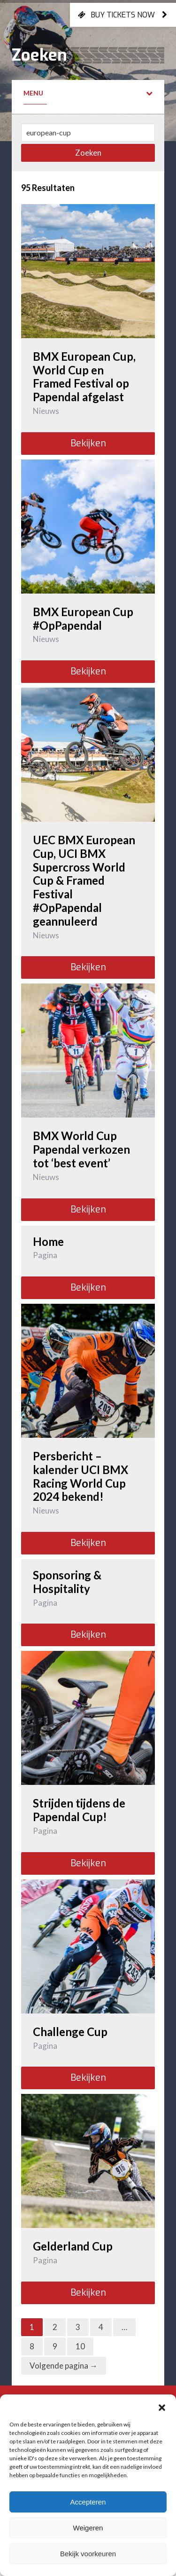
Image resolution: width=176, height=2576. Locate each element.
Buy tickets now (123, 14)
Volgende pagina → (64, 2365)
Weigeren (88, 2528)
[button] (162, 2406)
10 (80, 2346)
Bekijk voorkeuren (88, 2554)
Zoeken (88, 153)
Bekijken (88, 443)
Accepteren (88, 2502)
